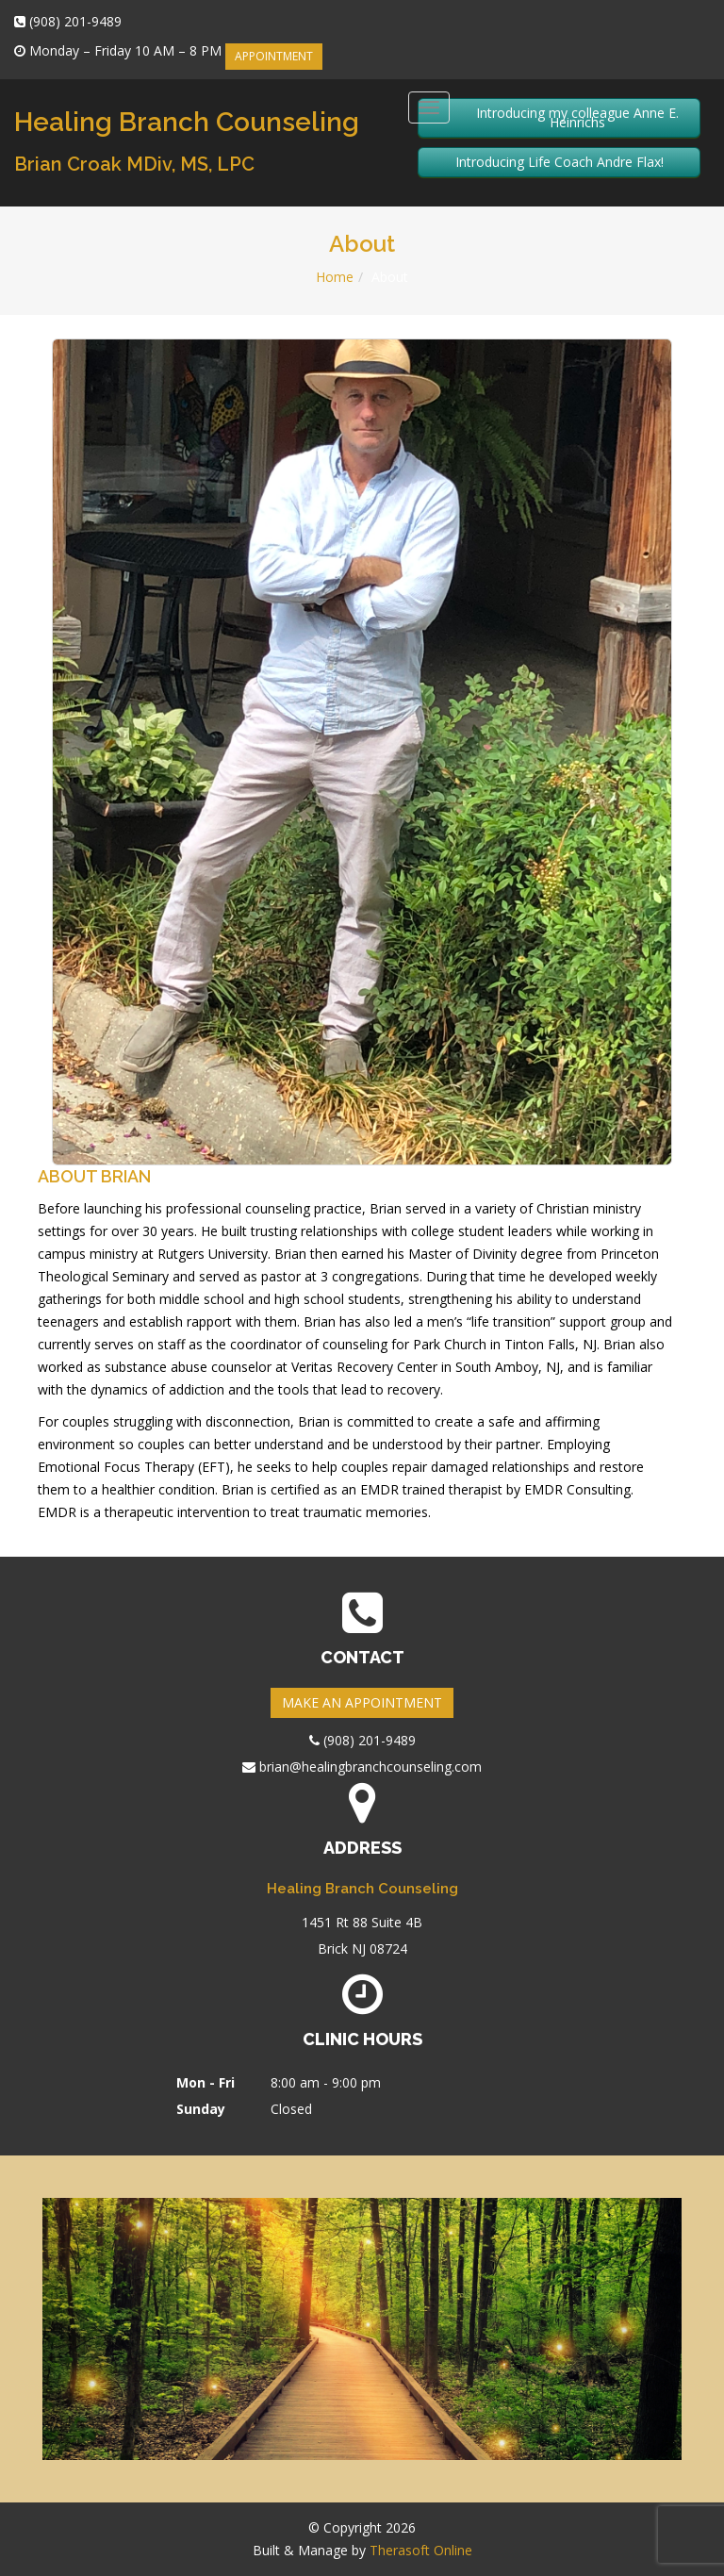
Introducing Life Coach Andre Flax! (559, 162)
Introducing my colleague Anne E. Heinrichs (577, 117)
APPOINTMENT (274, 56)
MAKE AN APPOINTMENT (362, 1702)
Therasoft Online (421, 2550)
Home (335, 277)
